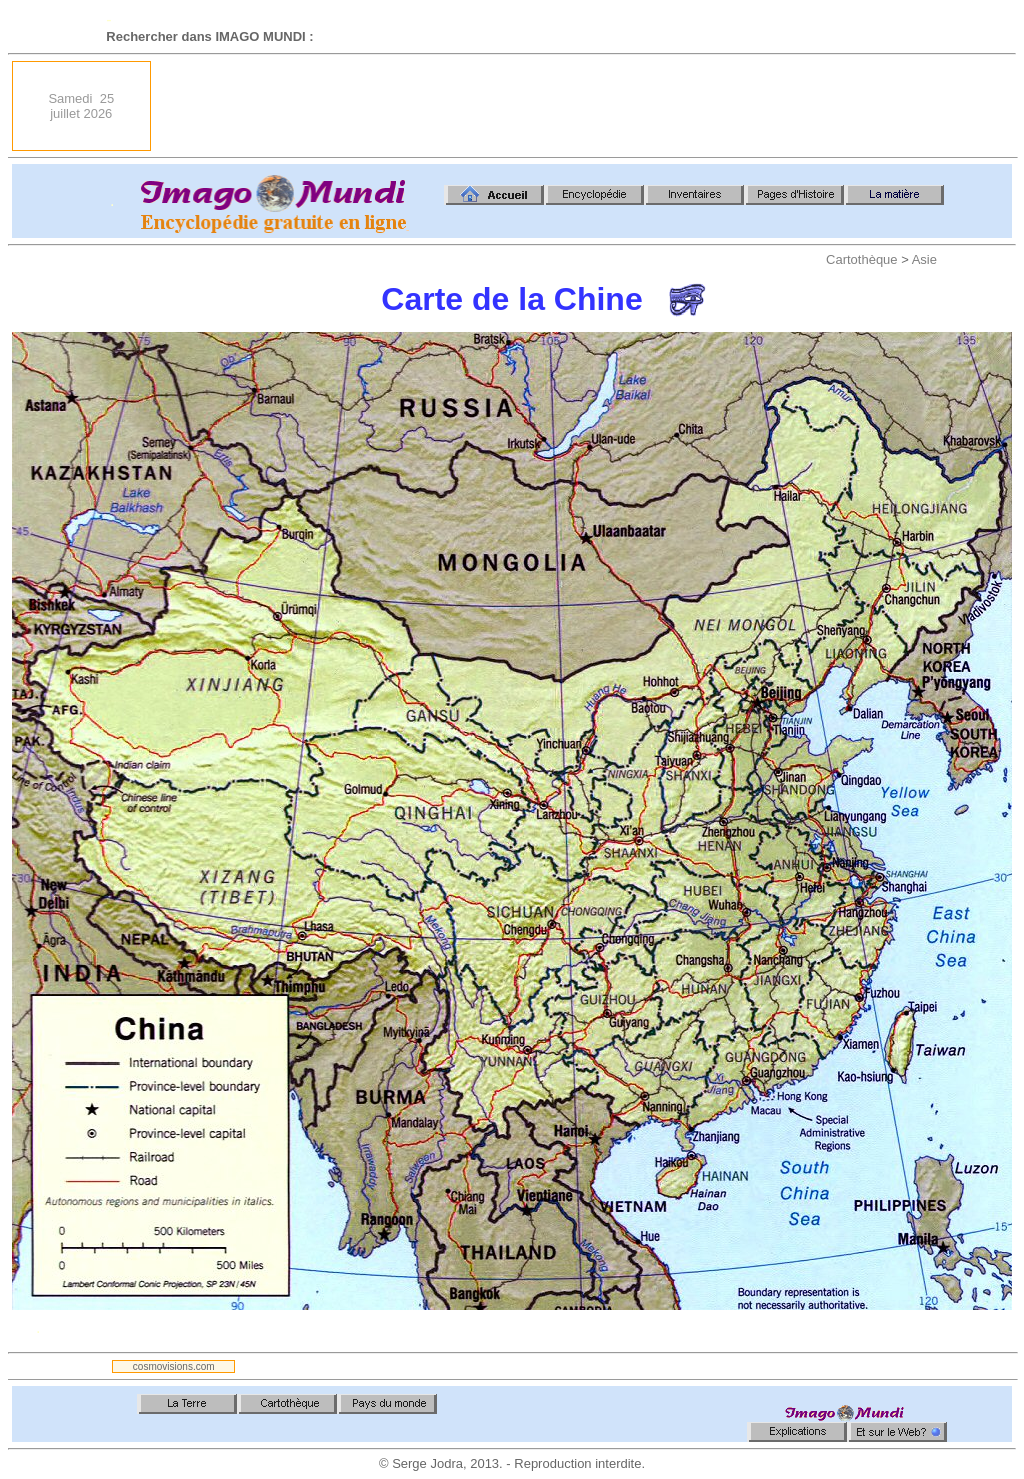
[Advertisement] (648, 106)
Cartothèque (862, 259)
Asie (924, 259)
